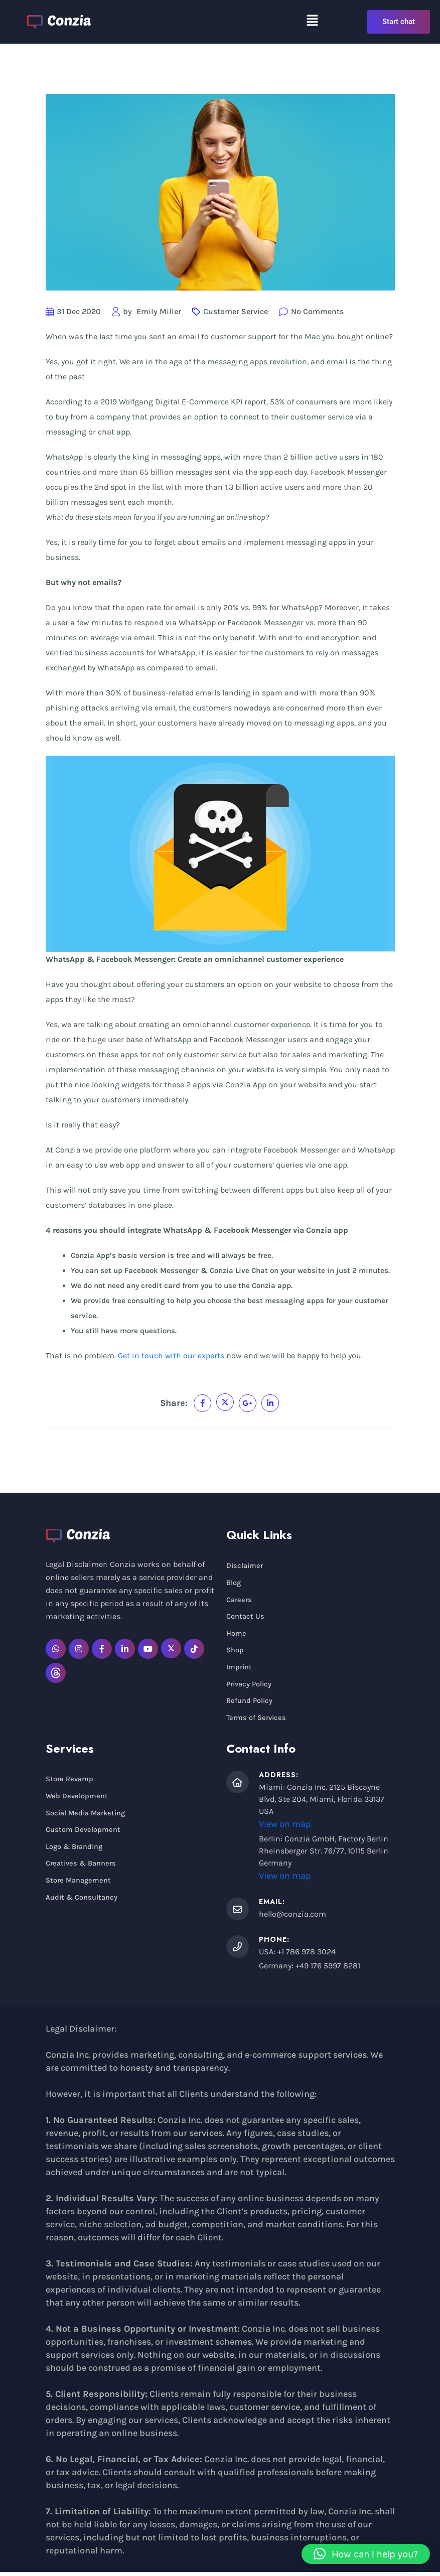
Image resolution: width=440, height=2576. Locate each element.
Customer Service (235, 311)
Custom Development (83, 1835)
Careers (239, 1600)
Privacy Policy (249, 1686)
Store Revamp (70, 1783)
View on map (285, 1827)
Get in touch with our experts (171, 1355)
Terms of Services (257, 1721)
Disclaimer (245, 1565)
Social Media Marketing (87, 1818)
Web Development (77, 1800)
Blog (234, 1583)
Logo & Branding (75, 1852)
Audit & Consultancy (82, 1904)
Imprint (239, 1669)
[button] (312, 20)
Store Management (79, 1887)
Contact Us (245, 1617)
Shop (235, 1652)
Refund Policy (249, 1704)
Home (236, 1635)
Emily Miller (158, 311)
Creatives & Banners (82, 1870)
